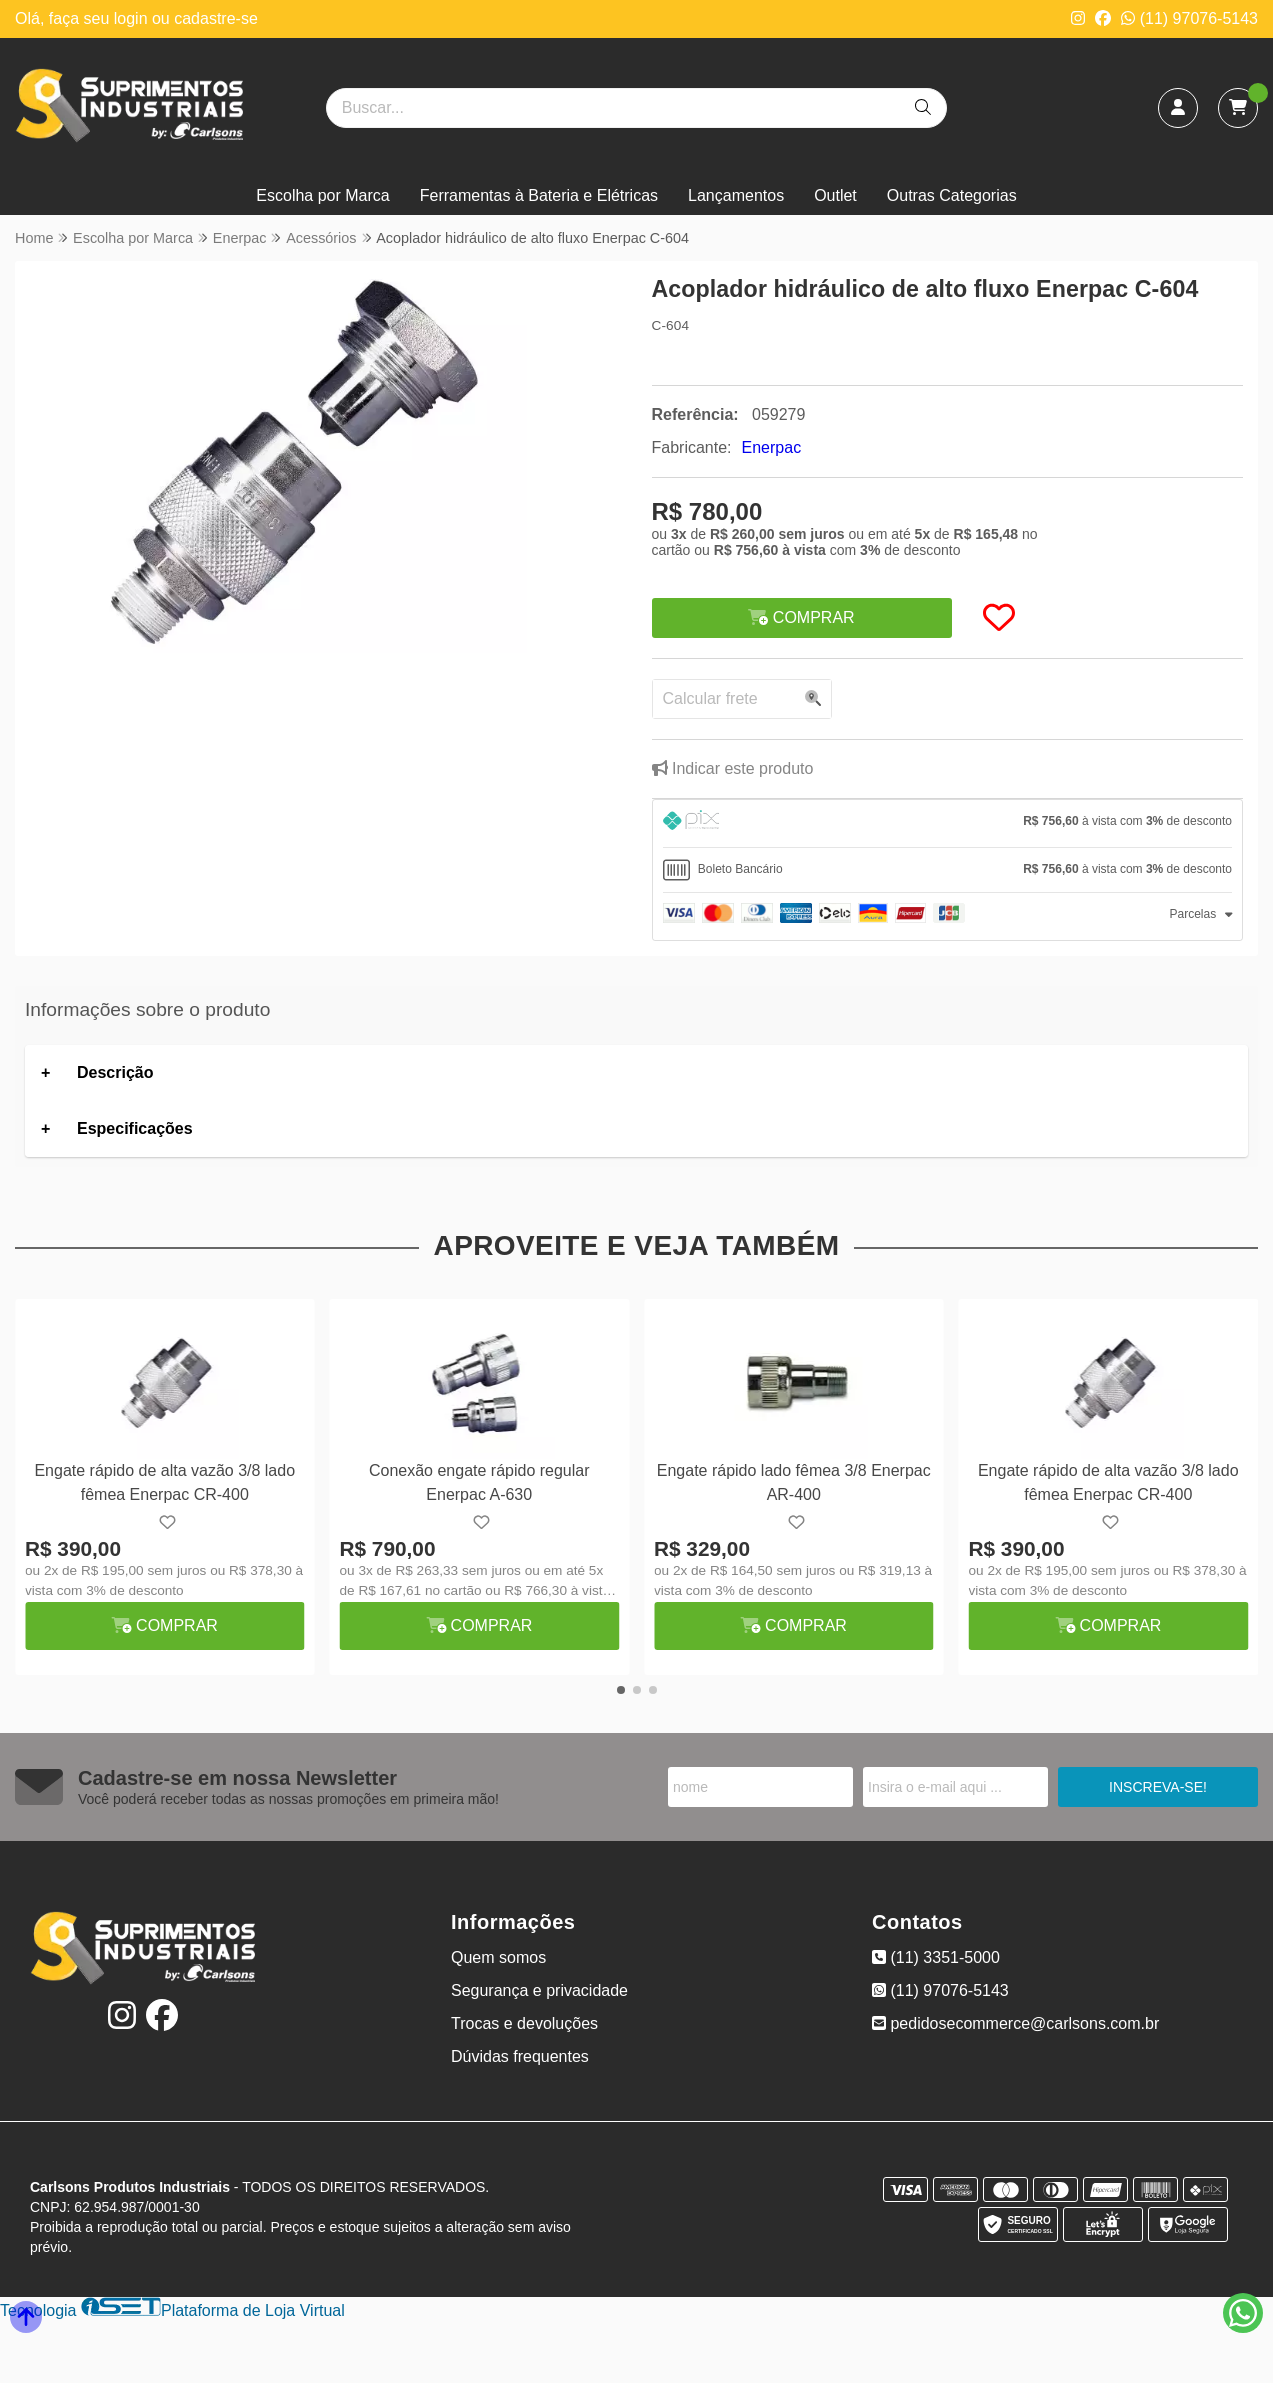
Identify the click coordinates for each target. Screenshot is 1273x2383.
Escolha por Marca (322, 195)
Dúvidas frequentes (520, 2056)
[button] (621, 1690)
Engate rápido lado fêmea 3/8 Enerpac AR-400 (794, 1482)
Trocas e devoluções (524, 2023)
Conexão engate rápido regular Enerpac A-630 (479, 1482)
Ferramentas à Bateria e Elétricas (539, 195)
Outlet (835, 195)
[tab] (948, 823)
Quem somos (498, 1957)
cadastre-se (216, 18)
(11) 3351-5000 (936, 1957)
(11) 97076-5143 (1189, 18)
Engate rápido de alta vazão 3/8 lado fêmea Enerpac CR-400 (164, 1482)
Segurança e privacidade (539, 1990)
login (133, 18)
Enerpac (772, 447)
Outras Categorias (952, 195)
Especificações (135, 1128)
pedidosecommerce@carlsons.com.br (1015, 2023)
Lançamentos (736, 195)
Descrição (115, 1072)
